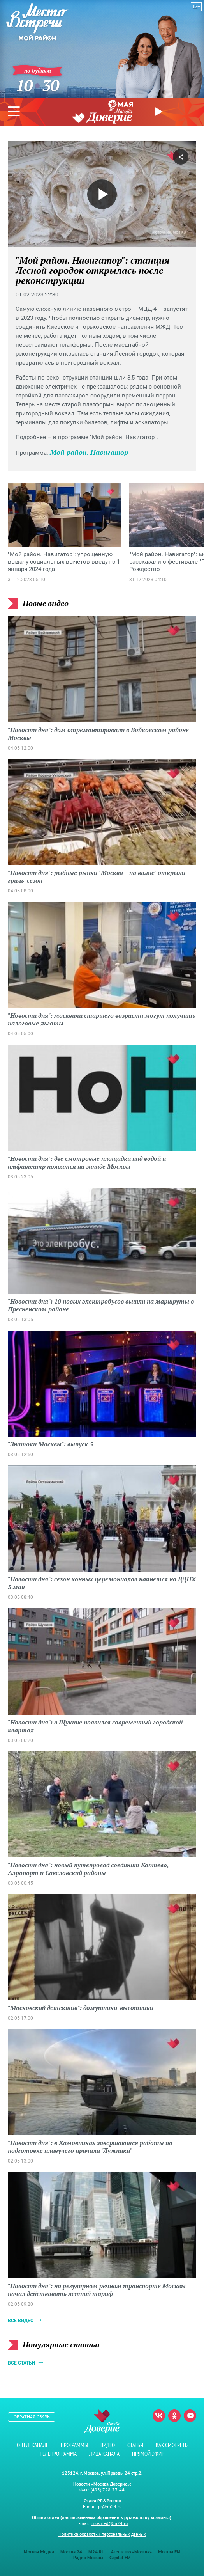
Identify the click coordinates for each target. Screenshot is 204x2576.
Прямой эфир (159, 111)
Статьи (135, 2445)
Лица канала (104, 2453)
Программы (74, 2445)
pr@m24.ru (109, 2506)
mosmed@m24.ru (109, 2523)
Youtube (190, 2415)
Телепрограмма (58, 2453)
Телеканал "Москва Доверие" (102, 116)
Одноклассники (174, 2415)
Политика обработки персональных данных (102, 2534)
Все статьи (21, 2363)
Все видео (20, 2320)
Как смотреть (172, 2445)
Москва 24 (71, 2552)
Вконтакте (159, 2415)
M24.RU (96, 2552)
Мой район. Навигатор (89, 452)
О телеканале (32, 2445)
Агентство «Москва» (131, 2552)
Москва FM (169, 2552)
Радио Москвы (88, 2557)
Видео (107, 2445)
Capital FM (120, 2557)
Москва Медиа (39, 2552)
